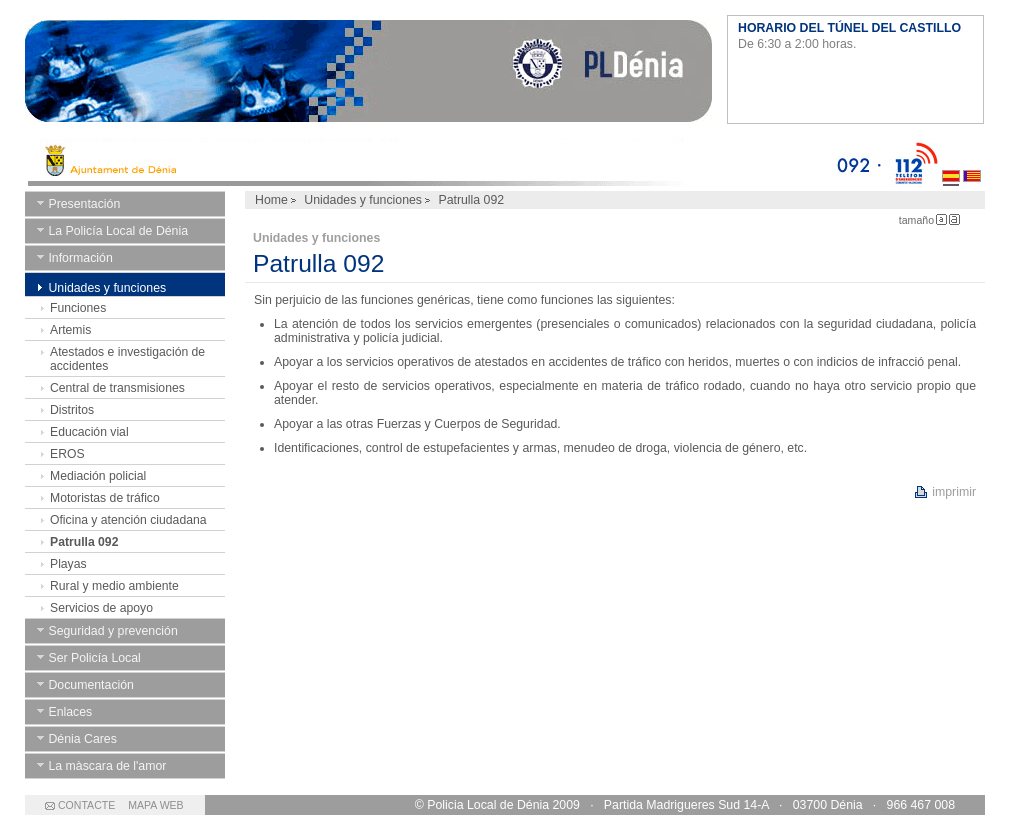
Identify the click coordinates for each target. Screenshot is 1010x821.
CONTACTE (86, 805)
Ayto (430, 162)
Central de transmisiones (117, 388)
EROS (67, 454)
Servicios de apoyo (101, 608)
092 (858, 162)
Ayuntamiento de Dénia (368, 75)
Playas (68, 564)
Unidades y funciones (363, 200)
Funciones (78, 308)
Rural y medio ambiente (114, 586)
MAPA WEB (155, 805)
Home (271, 200)
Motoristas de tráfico (105, 498)
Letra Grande (954, 219)
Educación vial (89, 432)
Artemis (70, 330)
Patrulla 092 (84, 542)
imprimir (954, 492)
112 (911, 162)
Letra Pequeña (941, 219)
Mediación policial (98, 476)
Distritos (72, 410)
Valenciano (972, 162)
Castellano (951, 162)
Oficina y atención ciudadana (128, 520)
